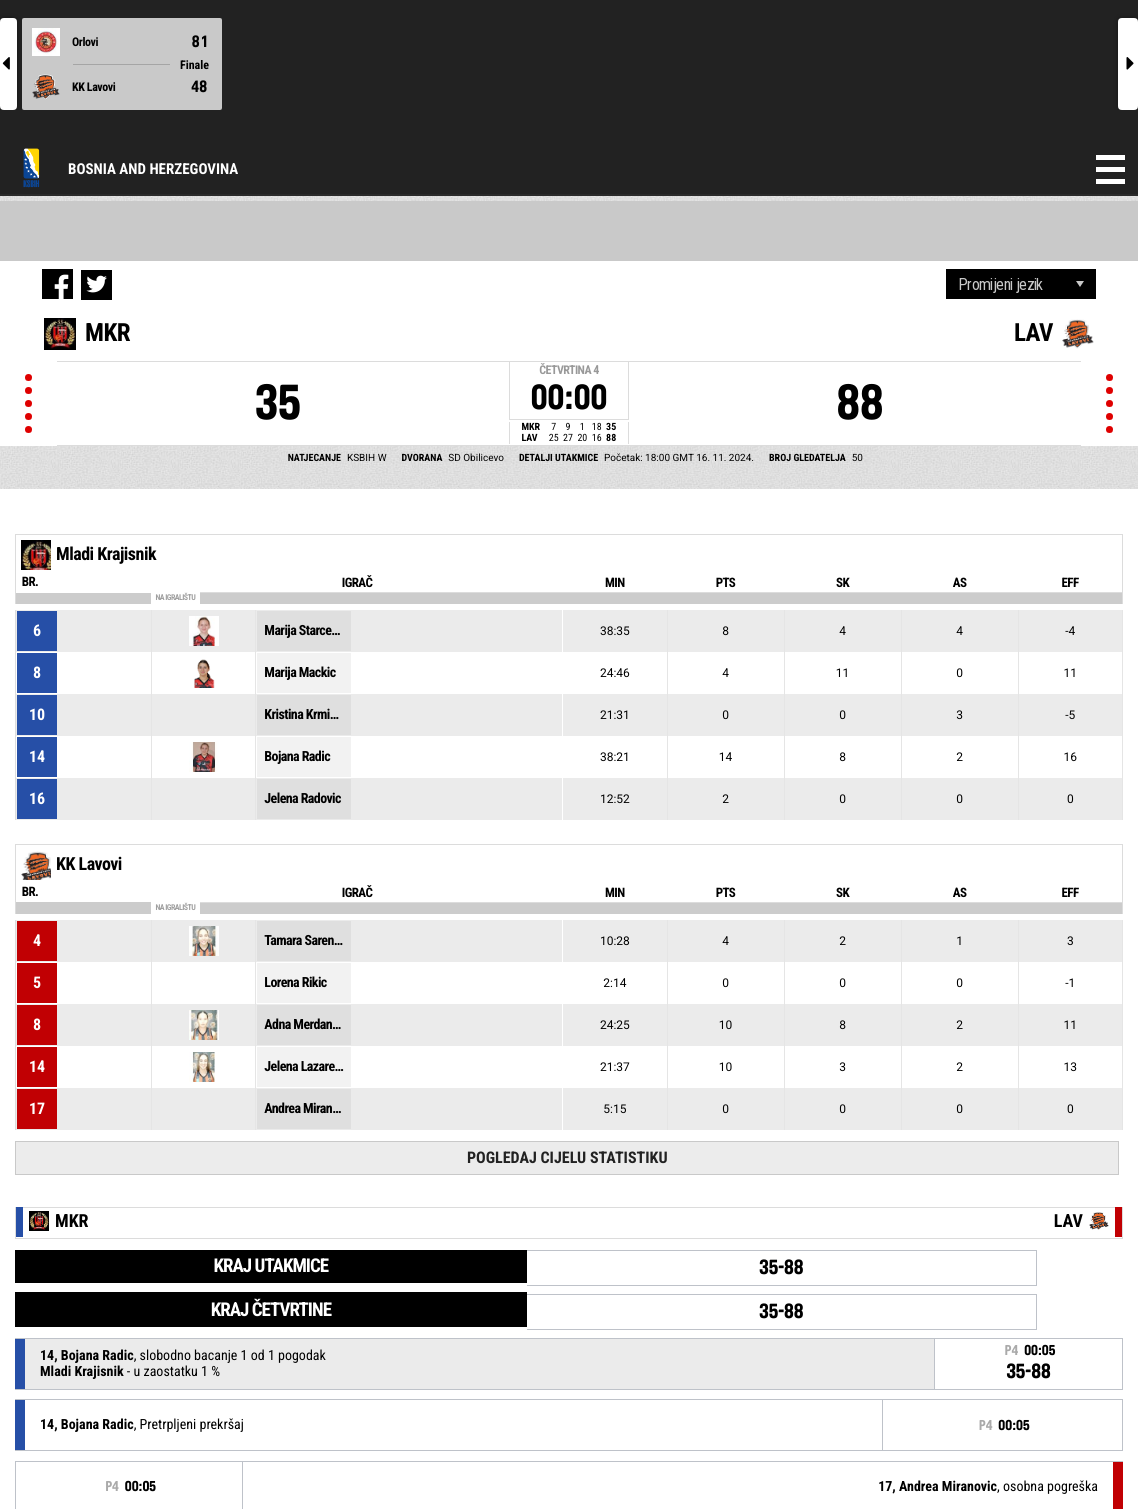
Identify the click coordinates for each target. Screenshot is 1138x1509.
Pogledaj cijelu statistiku (567, 1157)
